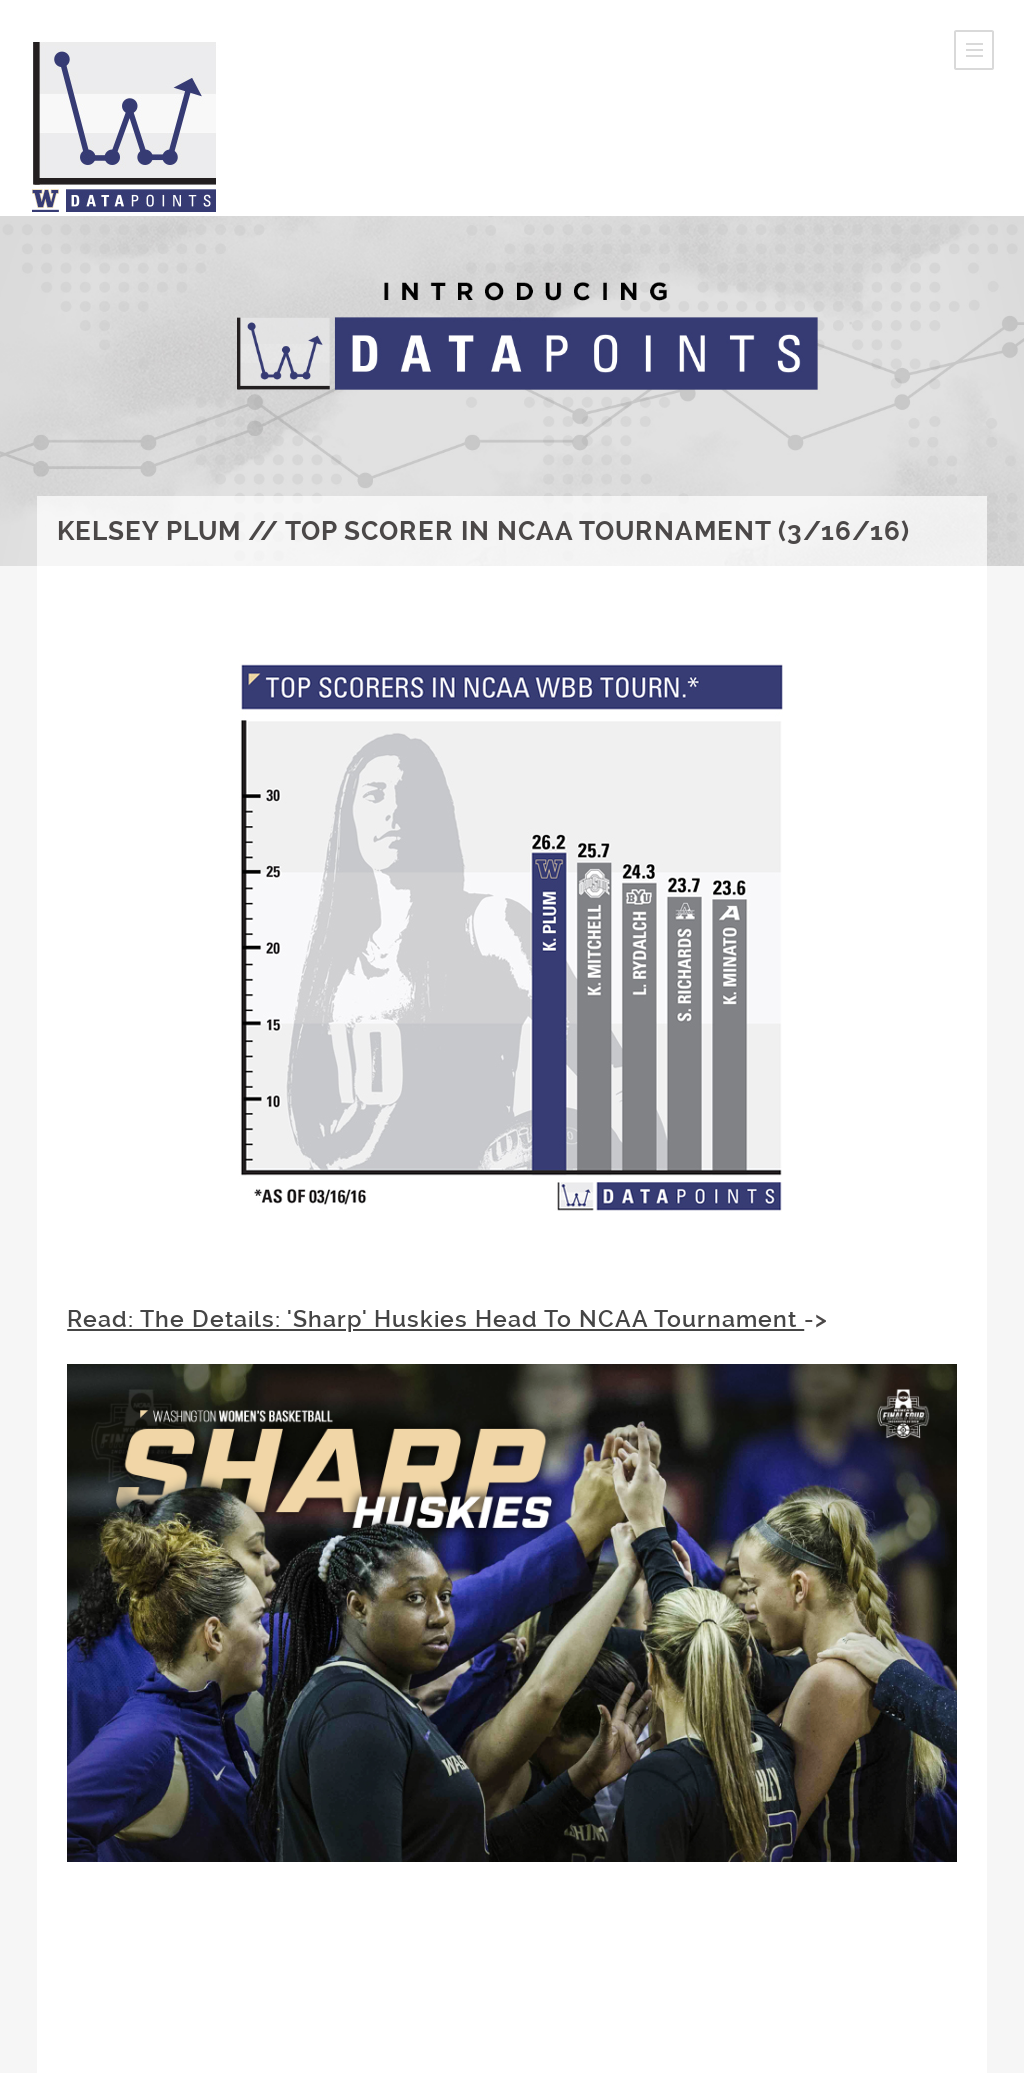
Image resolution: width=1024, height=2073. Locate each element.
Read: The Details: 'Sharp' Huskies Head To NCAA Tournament (435, 1319)
